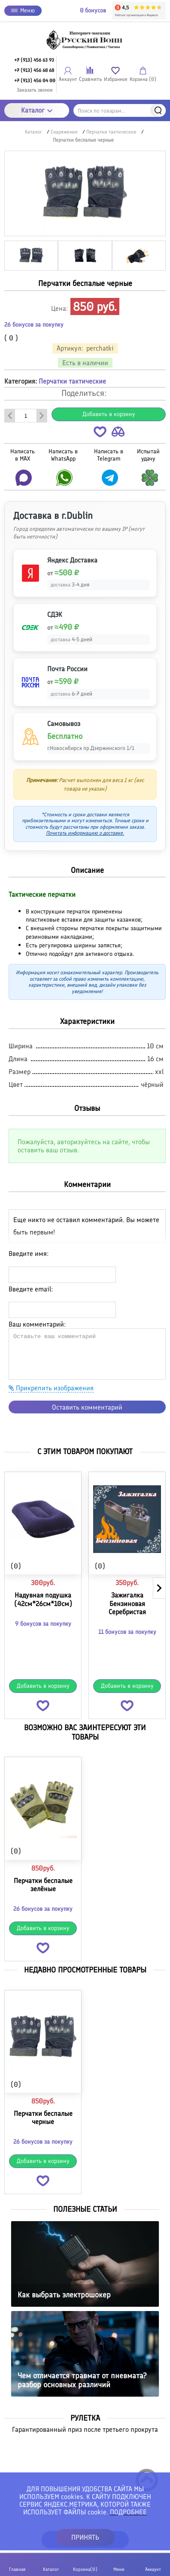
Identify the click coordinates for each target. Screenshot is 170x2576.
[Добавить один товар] (41, 415)
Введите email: (31, 1289)
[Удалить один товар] (10, 415)
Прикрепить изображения (51, 1388)
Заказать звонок (35, 90)
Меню (23, 10)
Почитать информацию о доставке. (85, 833)
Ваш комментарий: (37, 1324)
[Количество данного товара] (25, 415)
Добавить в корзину (108, 414)
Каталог (36, 110)
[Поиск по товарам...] (119, 110)
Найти (158, 110)
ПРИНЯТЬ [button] (85, 2537)
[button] (100, 433)
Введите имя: (29, 1253)
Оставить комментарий (87, 1407)
